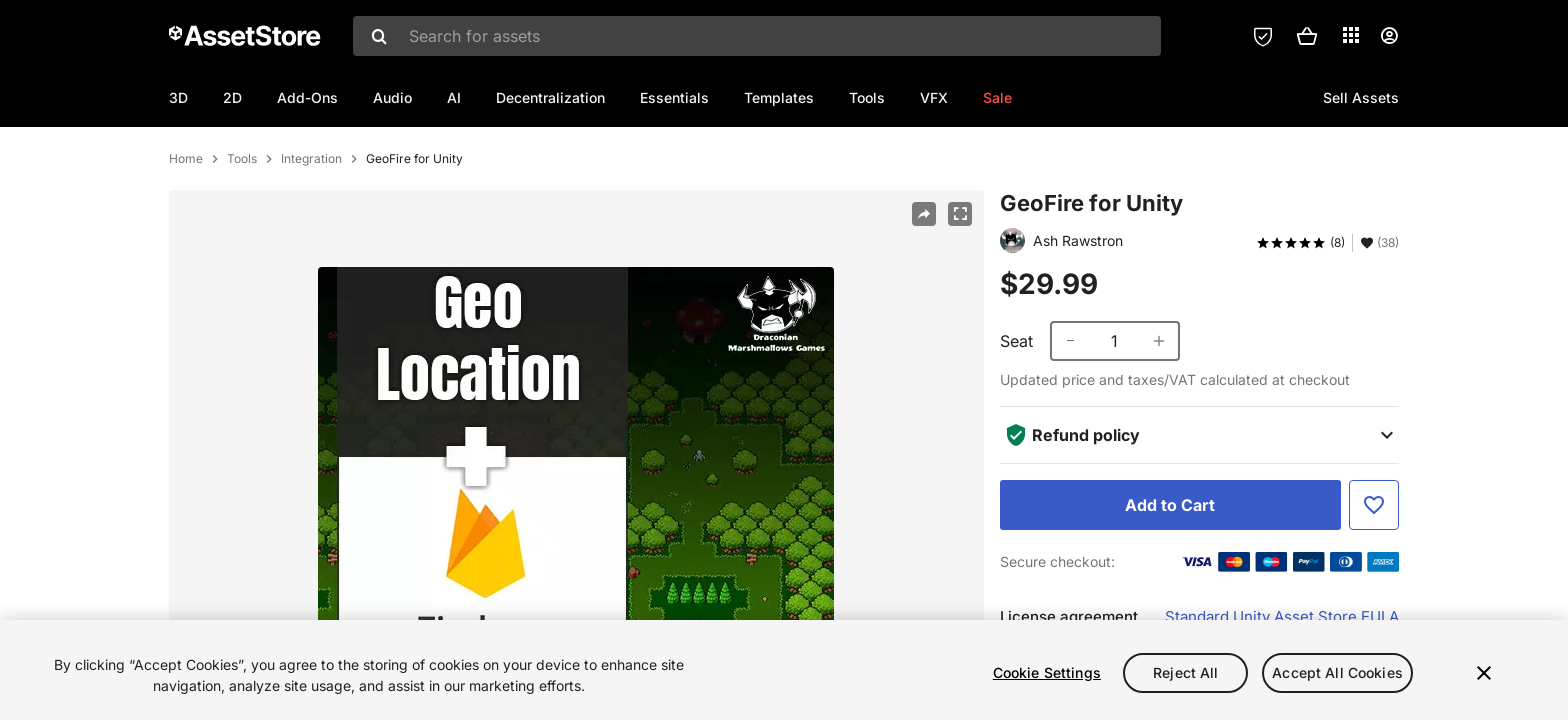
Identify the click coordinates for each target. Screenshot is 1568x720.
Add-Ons (307, 97)
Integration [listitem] (311, 224)
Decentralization (550, 97)
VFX (934, 97)
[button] (1307, 36)
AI (454, 97)
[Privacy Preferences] (1263, 36)
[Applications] (1351, 35)
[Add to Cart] (1170, 570)
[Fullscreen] (960, 279)
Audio (392, 97)
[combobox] (757, 36)
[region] (784, 670)
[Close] (1484, 673)
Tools (867, 97)
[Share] (924, 279)
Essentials (674, 97)
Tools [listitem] (242, 224)
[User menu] (1389, 36)
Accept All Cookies (1337, 672)
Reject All (1185, 672)
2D (232, 97)
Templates (779, 97)
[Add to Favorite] (1374, 570)
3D (178, 97)
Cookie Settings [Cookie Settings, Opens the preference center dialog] (1047, 672)
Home (186, 224)
